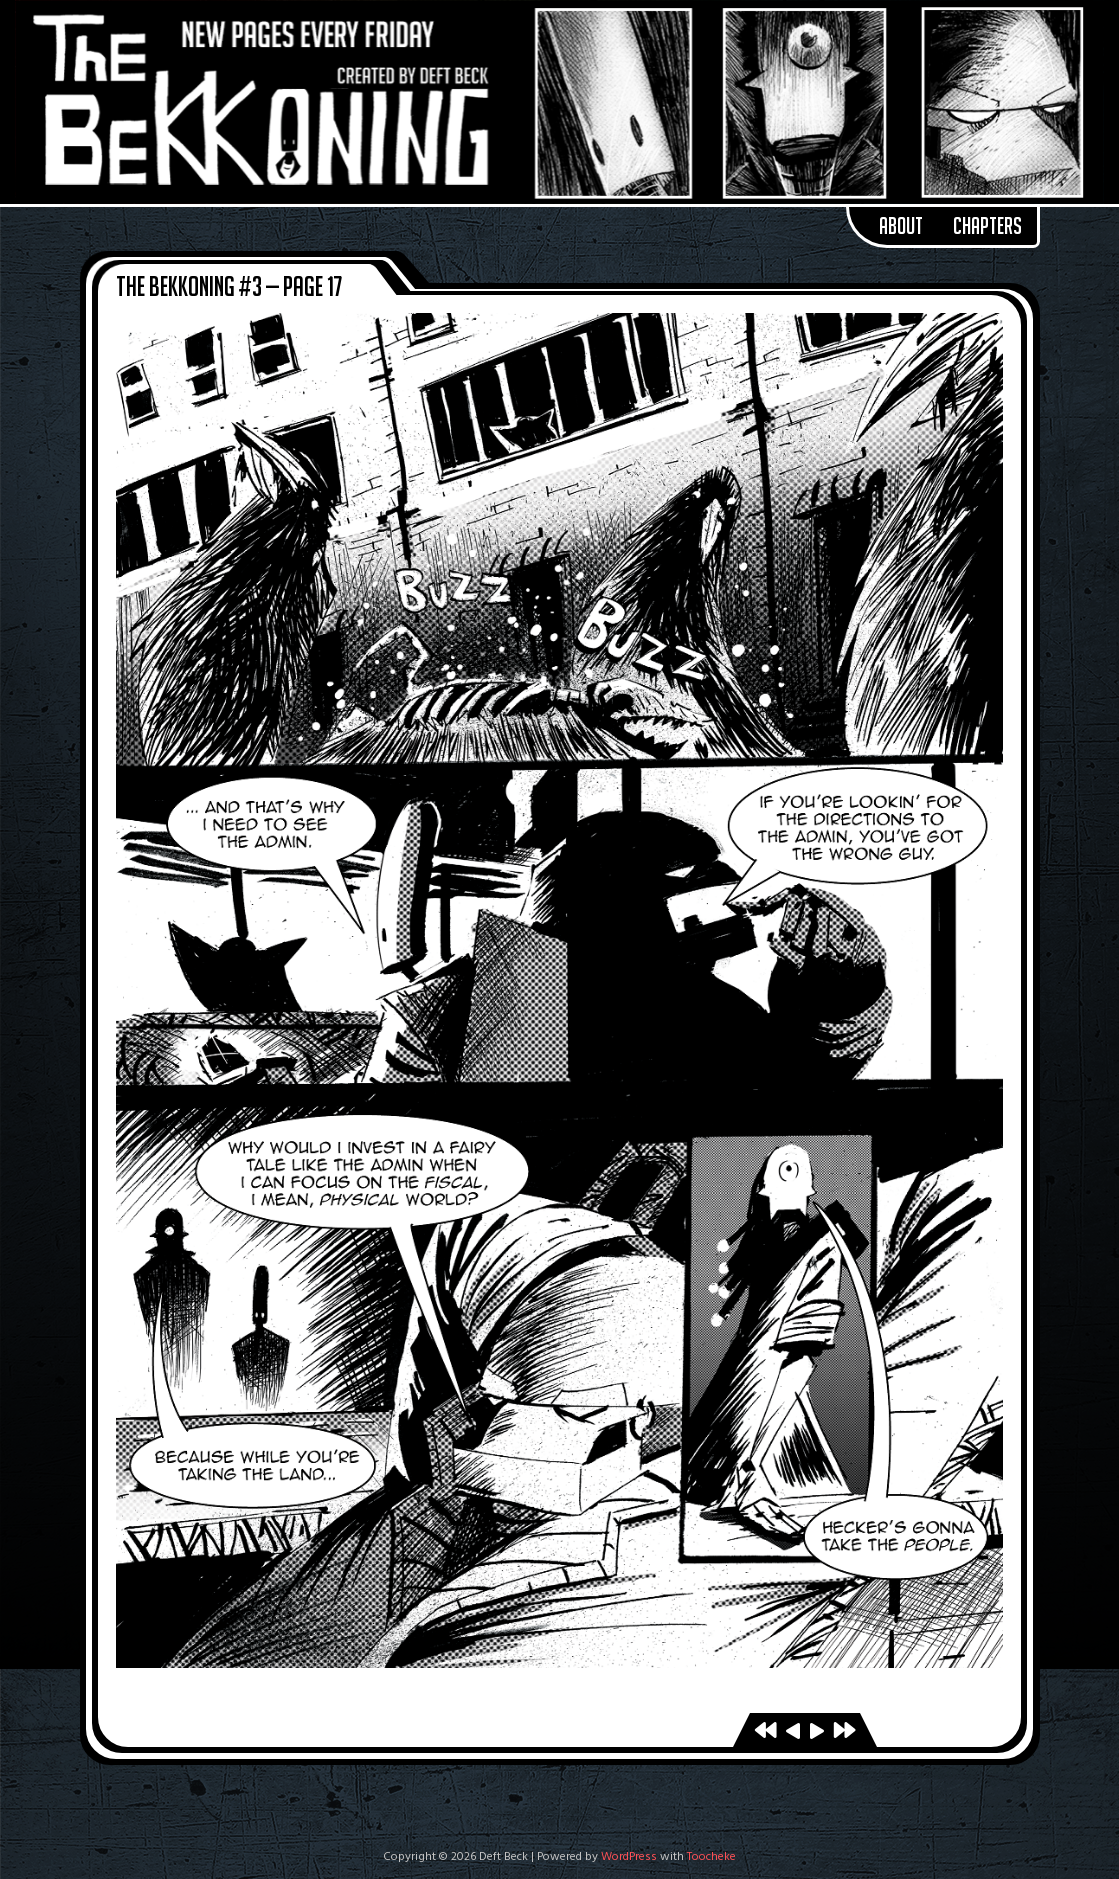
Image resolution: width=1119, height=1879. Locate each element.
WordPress (629, 1857)
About (901, 226)
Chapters (987, 226)
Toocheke (711, 1857)
